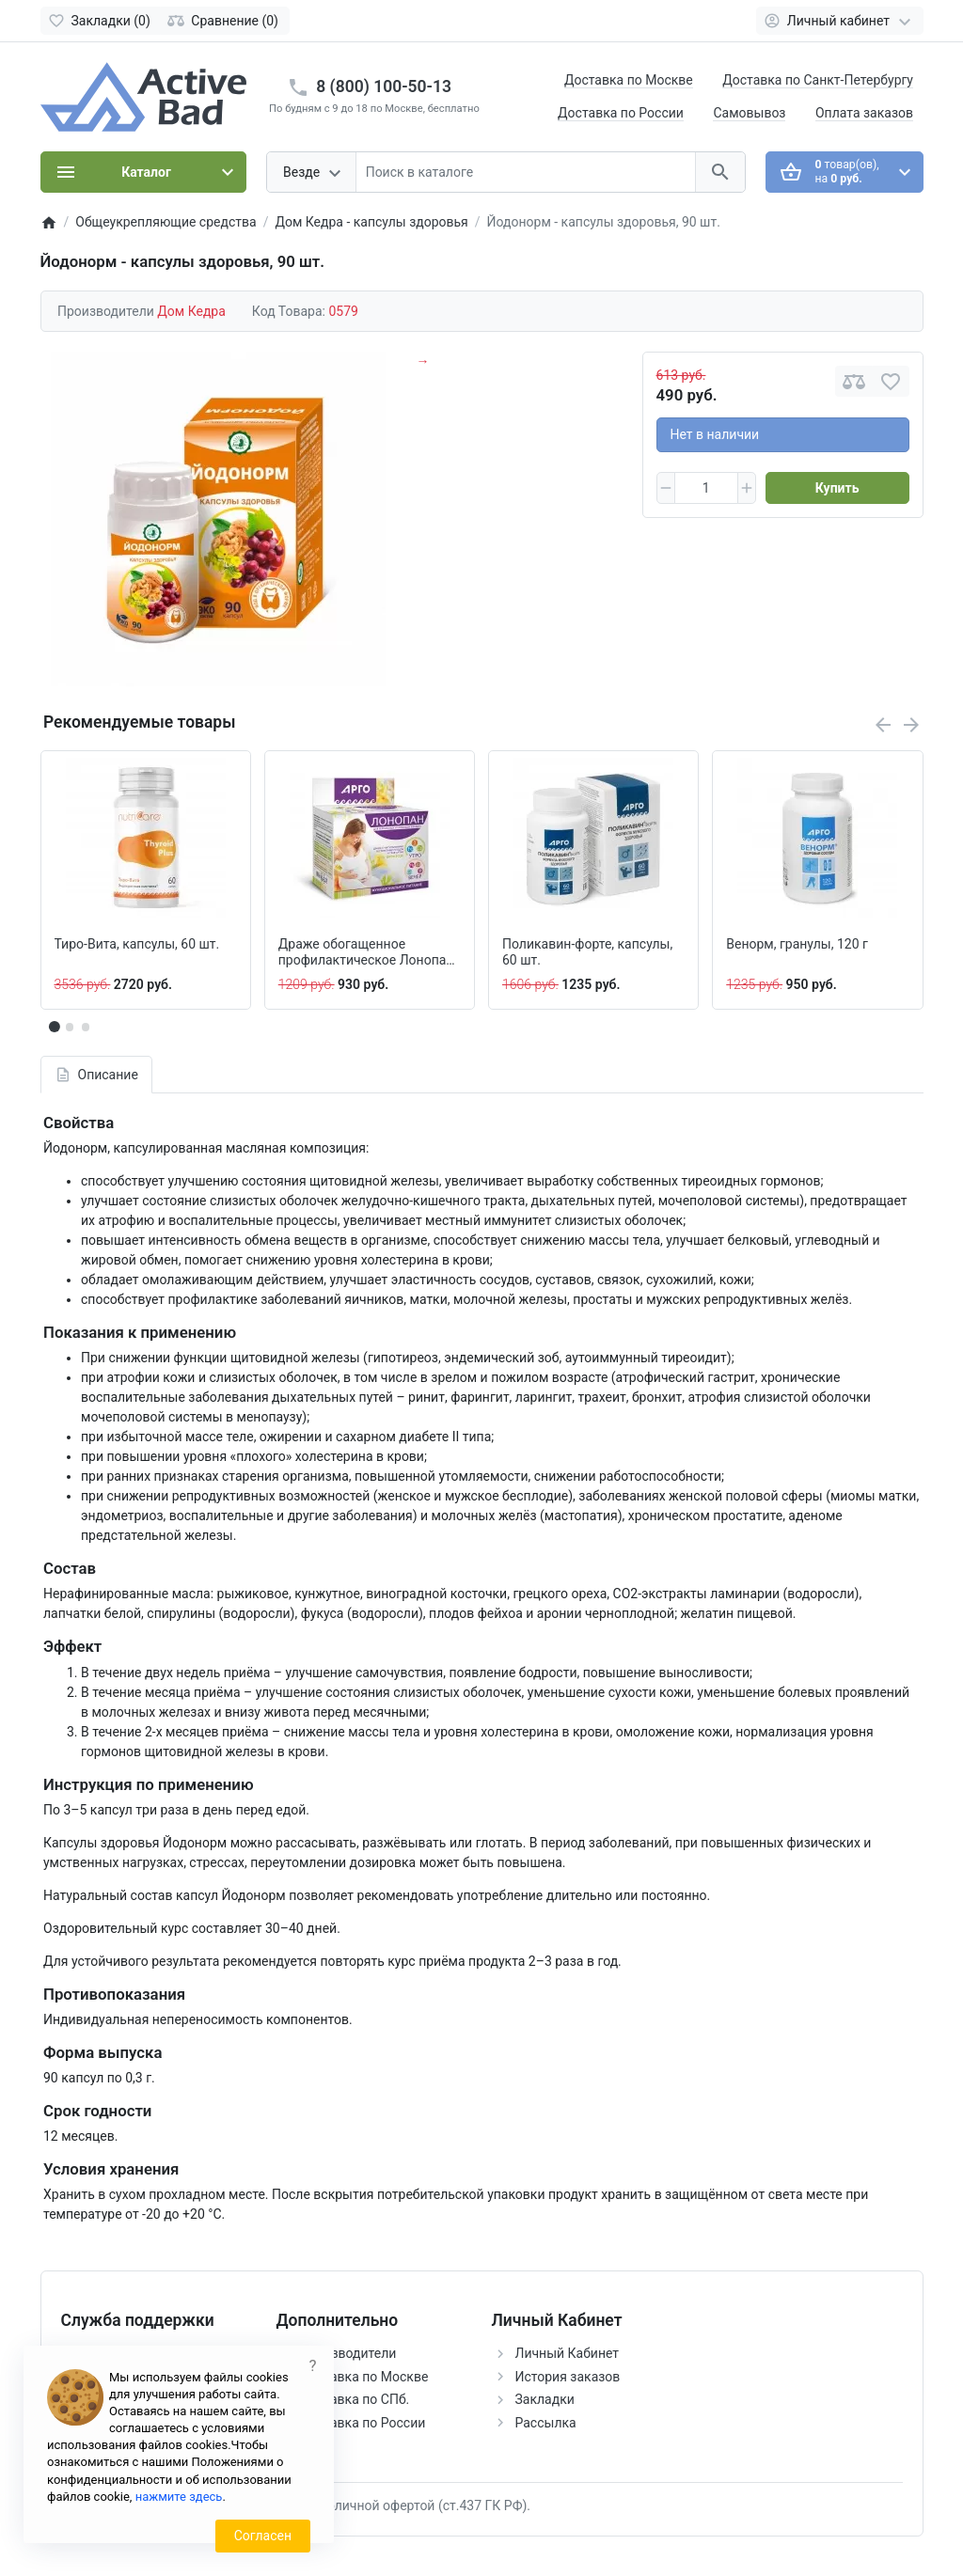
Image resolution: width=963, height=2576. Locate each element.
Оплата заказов (864, 112)
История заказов (568, 2376)
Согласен (263, 2535)
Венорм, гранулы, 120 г (797, 943)
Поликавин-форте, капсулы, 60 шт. (587, 951)
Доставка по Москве (628, 79)
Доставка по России (621, 112)
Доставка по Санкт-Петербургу (817, 79)
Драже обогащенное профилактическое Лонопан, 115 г (367, 952)
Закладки (545, 2399)
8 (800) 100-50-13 (383, 86)
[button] (69, 1026)
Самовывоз (749, 112)
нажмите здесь (179, 2497)
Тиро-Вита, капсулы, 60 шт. (137, 943)
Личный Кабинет (567, 2353)
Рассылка (545, 2422)
